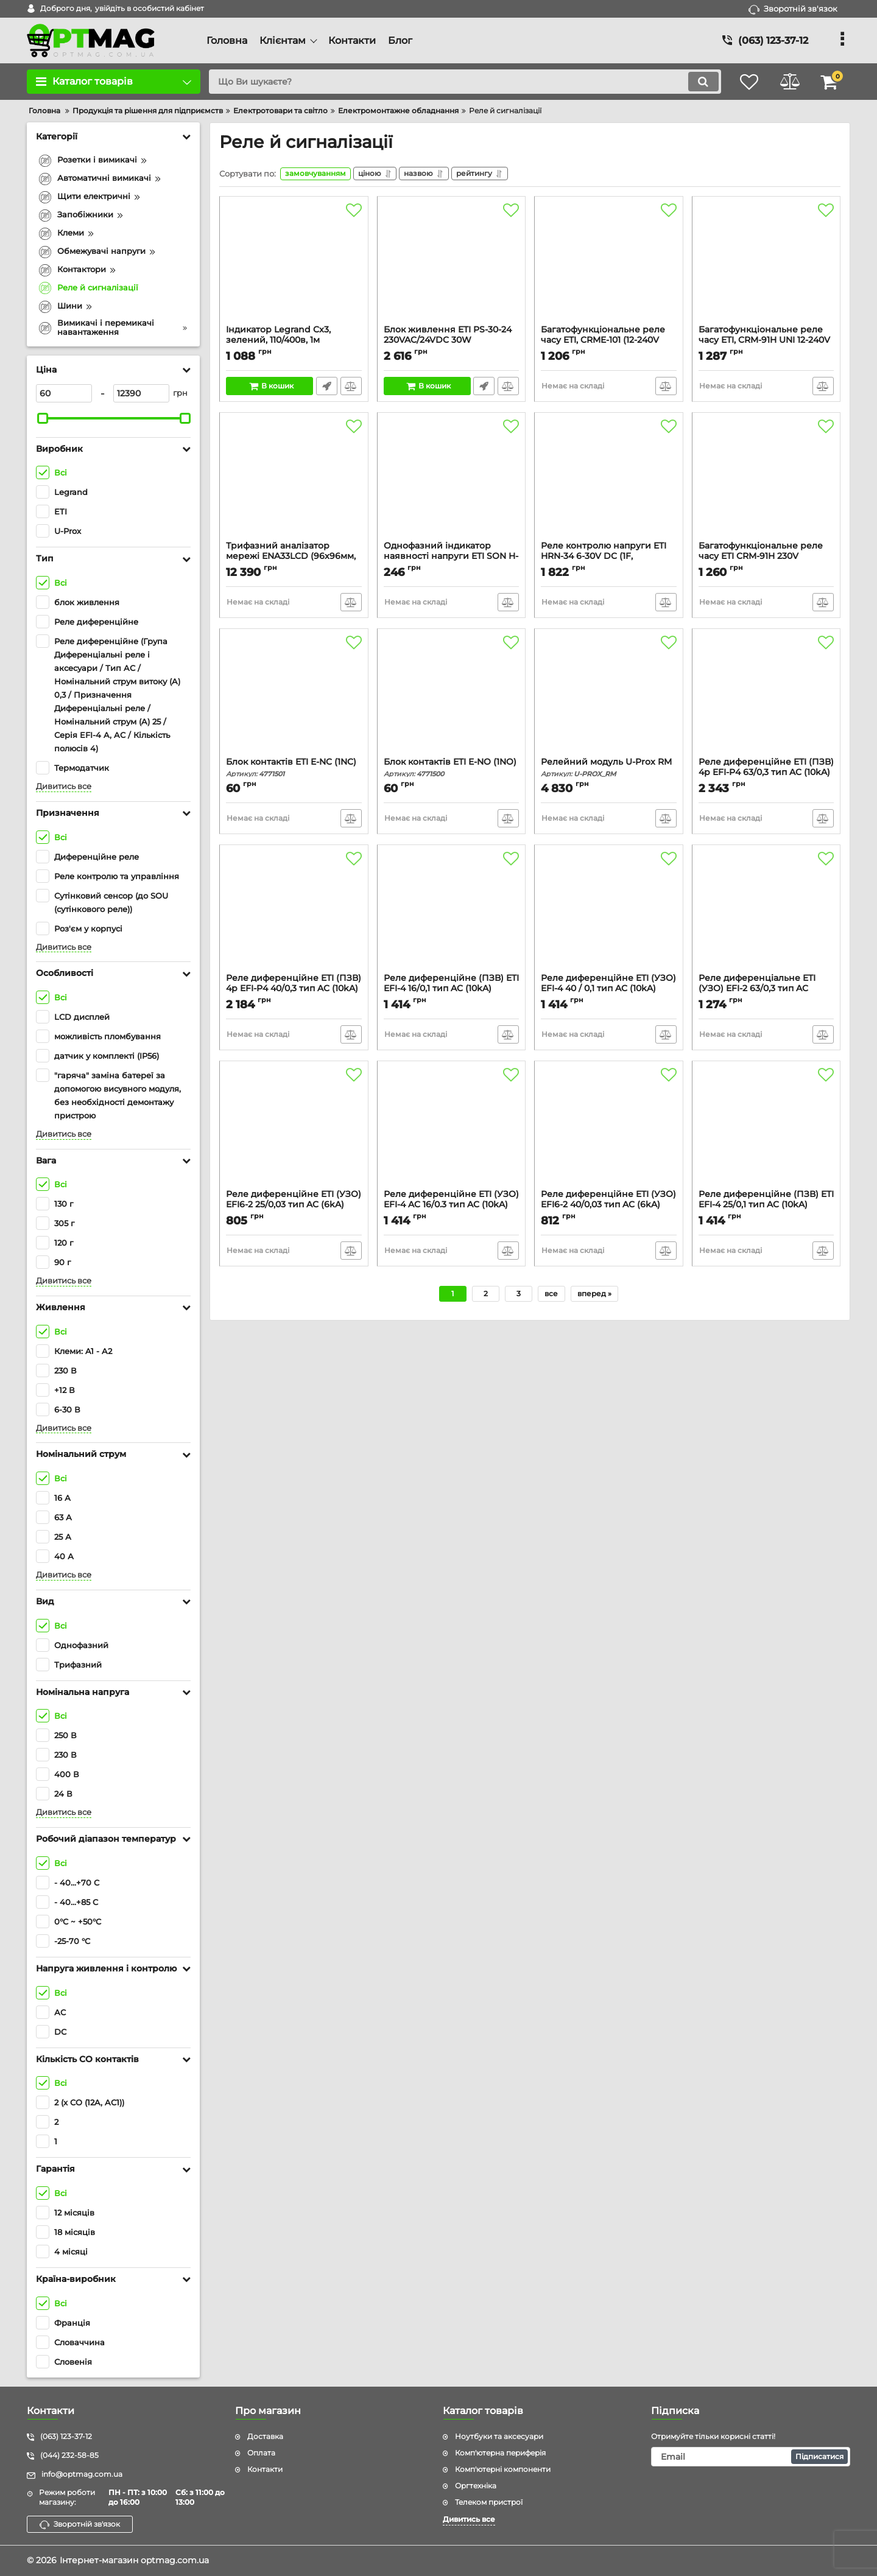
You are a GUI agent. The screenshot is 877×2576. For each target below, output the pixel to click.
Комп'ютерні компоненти (503, 2469)
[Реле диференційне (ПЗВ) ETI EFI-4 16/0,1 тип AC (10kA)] (452, 914)
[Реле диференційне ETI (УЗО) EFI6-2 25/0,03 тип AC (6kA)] (294, 1130)
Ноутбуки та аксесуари (499, 2436)
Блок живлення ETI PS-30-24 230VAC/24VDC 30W (452, 342)
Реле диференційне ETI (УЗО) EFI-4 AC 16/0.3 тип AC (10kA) (452, 1207)
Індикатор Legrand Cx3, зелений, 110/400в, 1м (294, 342)
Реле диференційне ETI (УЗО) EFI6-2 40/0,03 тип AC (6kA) (609, 1207)
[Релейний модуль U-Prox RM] (609, 698)
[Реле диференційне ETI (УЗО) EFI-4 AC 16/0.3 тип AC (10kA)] (452, 1130)
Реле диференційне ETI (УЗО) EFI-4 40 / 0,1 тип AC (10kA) (609, 990)
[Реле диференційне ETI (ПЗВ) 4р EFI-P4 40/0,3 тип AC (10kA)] (294, 914)
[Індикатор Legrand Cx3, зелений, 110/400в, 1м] (294, 265)
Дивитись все (63, 786)
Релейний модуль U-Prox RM (609, 769)
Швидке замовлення (326, 388)
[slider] (42, 418)
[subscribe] (751, 2456)
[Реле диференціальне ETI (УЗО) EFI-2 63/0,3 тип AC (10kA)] (766, 914)
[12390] (141, 393)
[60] (64, 393)
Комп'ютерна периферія (500, 2452)
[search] (461, 81)
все (551, 1295)
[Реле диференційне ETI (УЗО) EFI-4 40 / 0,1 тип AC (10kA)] (609, 914)
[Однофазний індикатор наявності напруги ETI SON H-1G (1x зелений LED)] (452, 481)
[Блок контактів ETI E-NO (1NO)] (452, 698)
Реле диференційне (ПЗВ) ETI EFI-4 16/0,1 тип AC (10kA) (452, 990)
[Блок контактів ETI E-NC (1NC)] (294, 698)
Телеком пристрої (489, 2502)
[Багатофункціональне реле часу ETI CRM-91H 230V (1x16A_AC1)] (766, 481)
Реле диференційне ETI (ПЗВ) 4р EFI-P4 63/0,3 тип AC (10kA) (766, 774)
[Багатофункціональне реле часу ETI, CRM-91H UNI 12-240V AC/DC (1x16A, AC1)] (766, 265)
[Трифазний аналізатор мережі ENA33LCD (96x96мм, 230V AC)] (294, 481)
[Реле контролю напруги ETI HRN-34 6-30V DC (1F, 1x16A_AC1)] (609, 481)
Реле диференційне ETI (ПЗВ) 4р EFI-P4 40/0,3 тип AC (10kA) (294, 990)
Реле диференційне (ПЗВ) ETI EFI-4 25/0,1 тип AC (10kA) (766, 1207)
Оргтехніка (475, 2485)
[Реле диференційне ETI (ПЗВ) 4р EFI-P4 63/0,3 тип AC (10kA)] (766, 698)
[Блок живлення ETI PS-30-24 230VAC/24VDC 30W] (452, 265)
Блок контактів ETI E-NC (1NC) (294, 769)
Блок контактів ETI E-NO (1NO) (452, 769)
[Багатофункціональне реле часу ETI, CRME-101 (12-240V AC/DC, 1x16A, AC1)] (609, 265)
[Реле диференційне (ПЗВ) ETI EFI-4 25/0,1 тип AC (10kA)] (766, 1130)
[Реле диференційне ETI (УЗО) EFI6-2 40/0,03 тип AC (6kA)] (609, 1130)
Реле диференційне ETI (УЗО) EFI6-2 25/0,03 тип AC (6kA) (294, 1207)
